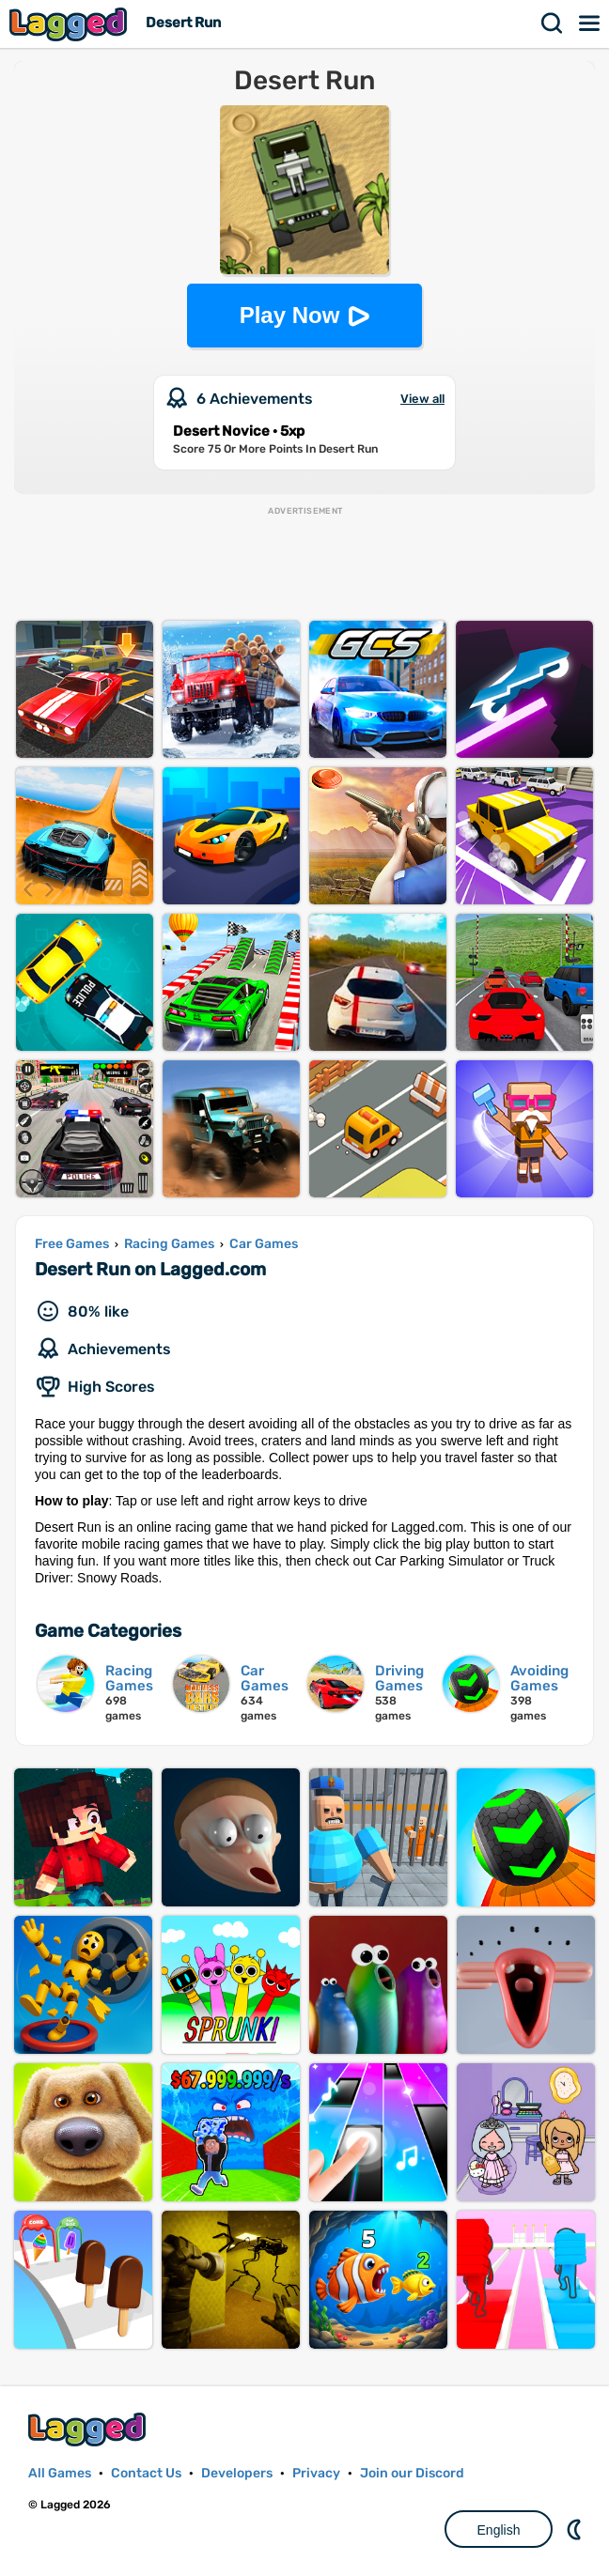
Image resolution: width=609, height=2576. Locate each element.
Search (552, 23)
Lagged (70, 24)
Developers (237, 2473)
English (499, 2529)
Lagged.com (89, 2429)
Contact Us (146, 2473)
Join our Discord (412, 2473)
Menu (590, 23)
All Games (59, 2473)
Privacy (316, 2473)
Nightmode (576, 2529)
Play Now (290, 315)
